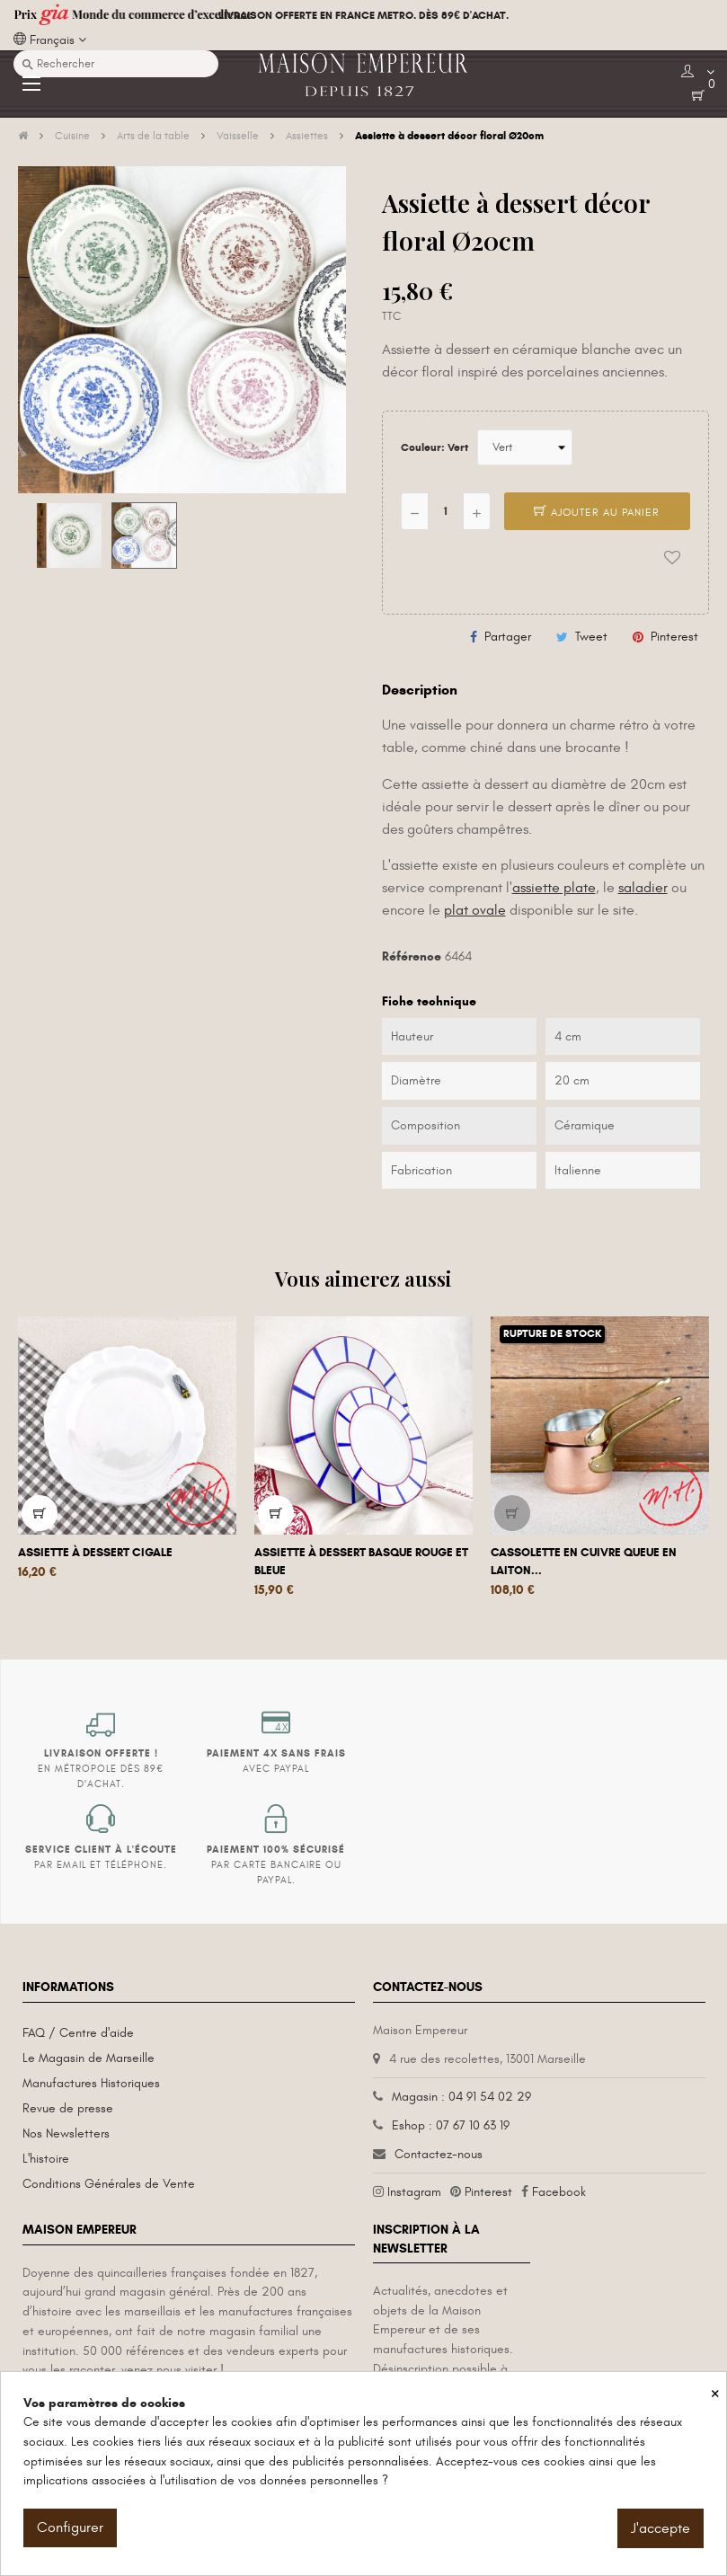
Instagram (414, 2192)
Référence (411, 956)
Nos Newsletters (66, 2133)
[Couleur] (524, 447)
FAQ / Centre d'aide (78, 2032)
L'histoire (45, 2158)
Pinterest (674, 636)
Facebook (559, 2192)
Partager (507, 636)
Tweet (591, 636)
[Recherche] (115, 63)
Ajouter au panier (597, 512)
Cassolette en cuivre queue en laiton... (584, 1561)
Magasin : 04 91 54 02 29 (461, 2096)
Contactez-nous (439, 2154)
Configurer (70, 2527)
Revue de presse (67, 2108)
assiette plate (554, 888)
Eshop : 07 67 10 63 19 (451, 2125)
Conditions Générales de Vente (108, 2183)
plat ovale (475, 910)
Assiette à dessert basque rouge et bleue (361, 1561)
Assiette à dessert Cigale (95, 1552)
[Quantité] (446, 511)
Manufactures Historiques (91, 2083)
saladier (643, 888)
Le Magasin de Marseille (88, 2058)
